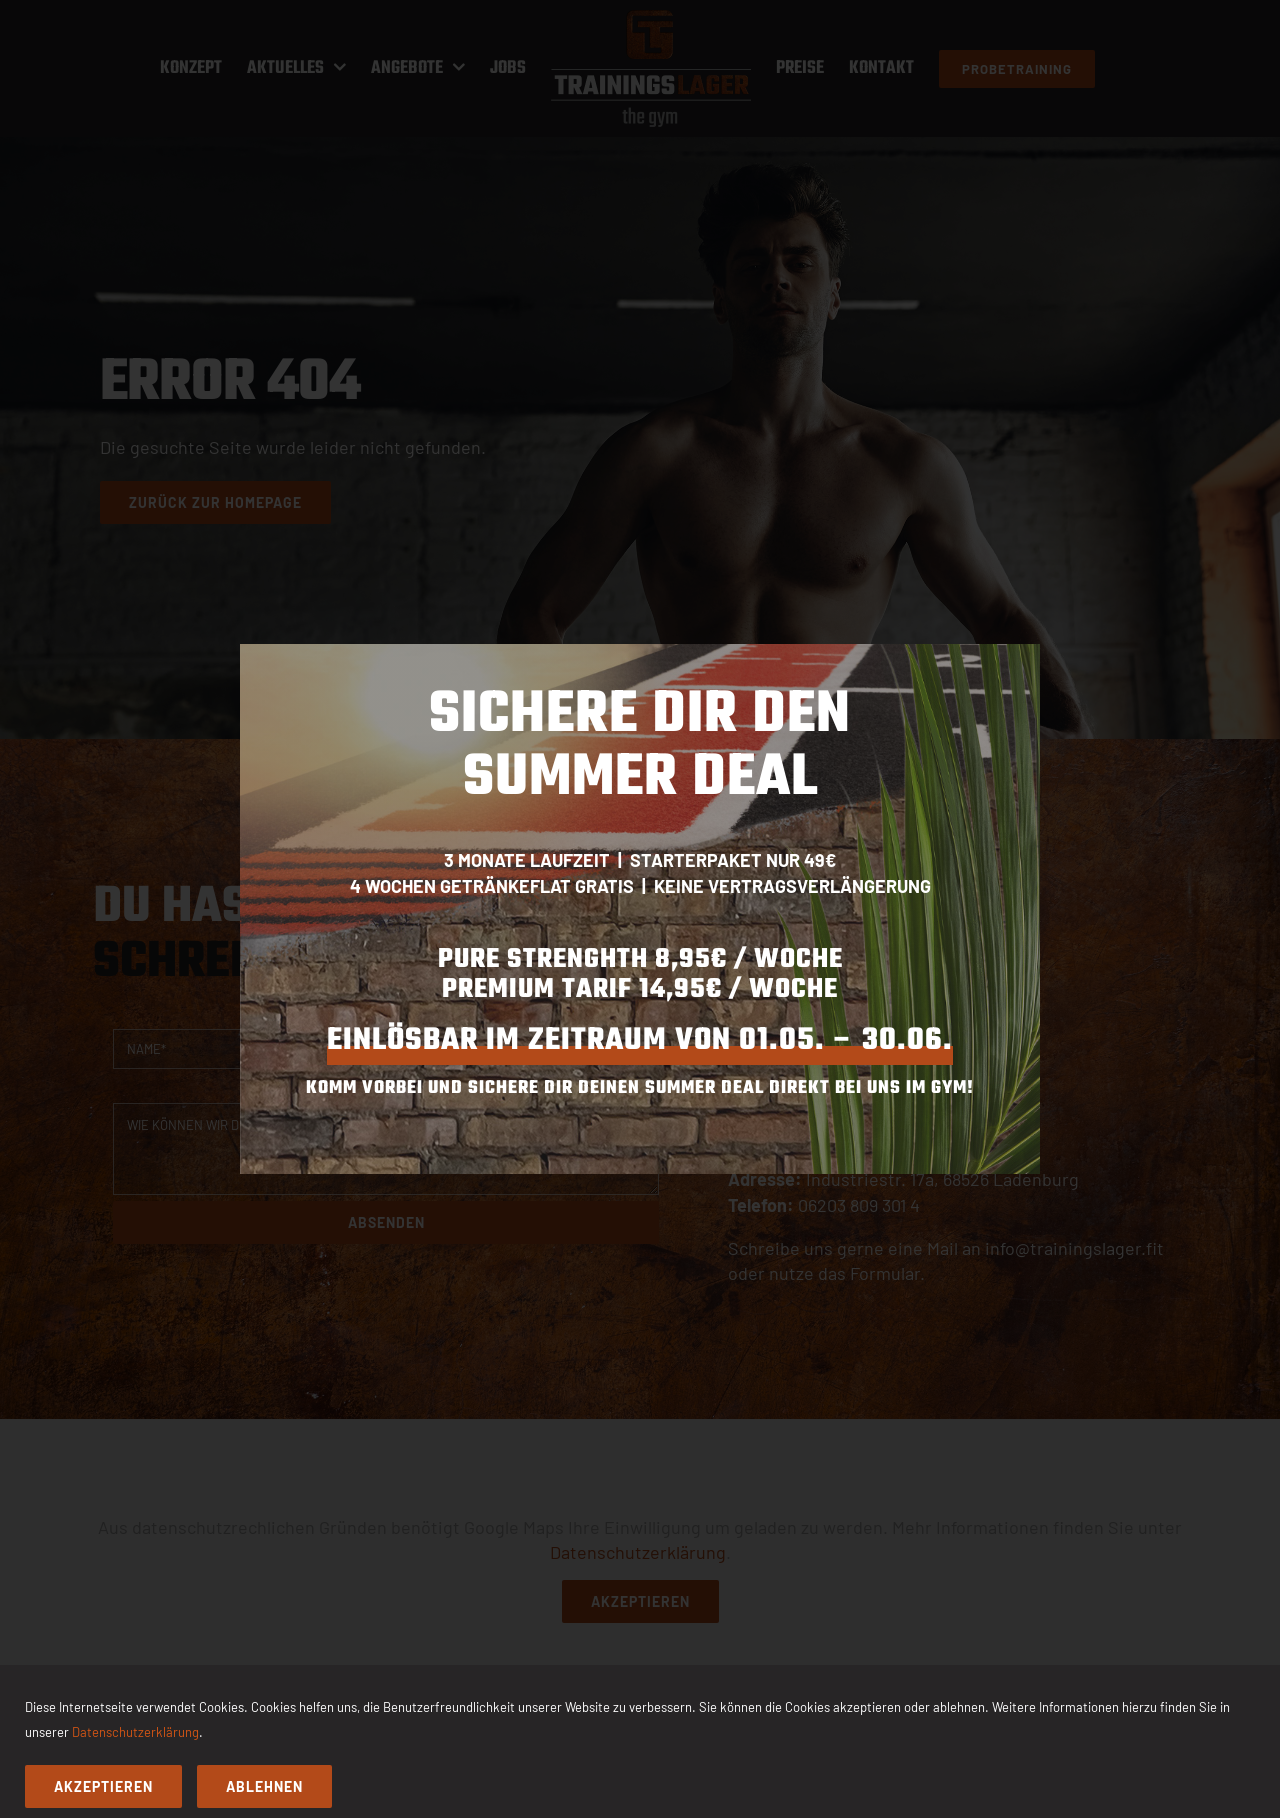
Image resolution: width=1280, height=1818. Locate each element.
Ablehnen (264, 1786)
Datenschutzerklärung (135, 1732)
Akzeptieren (103, 1786)
